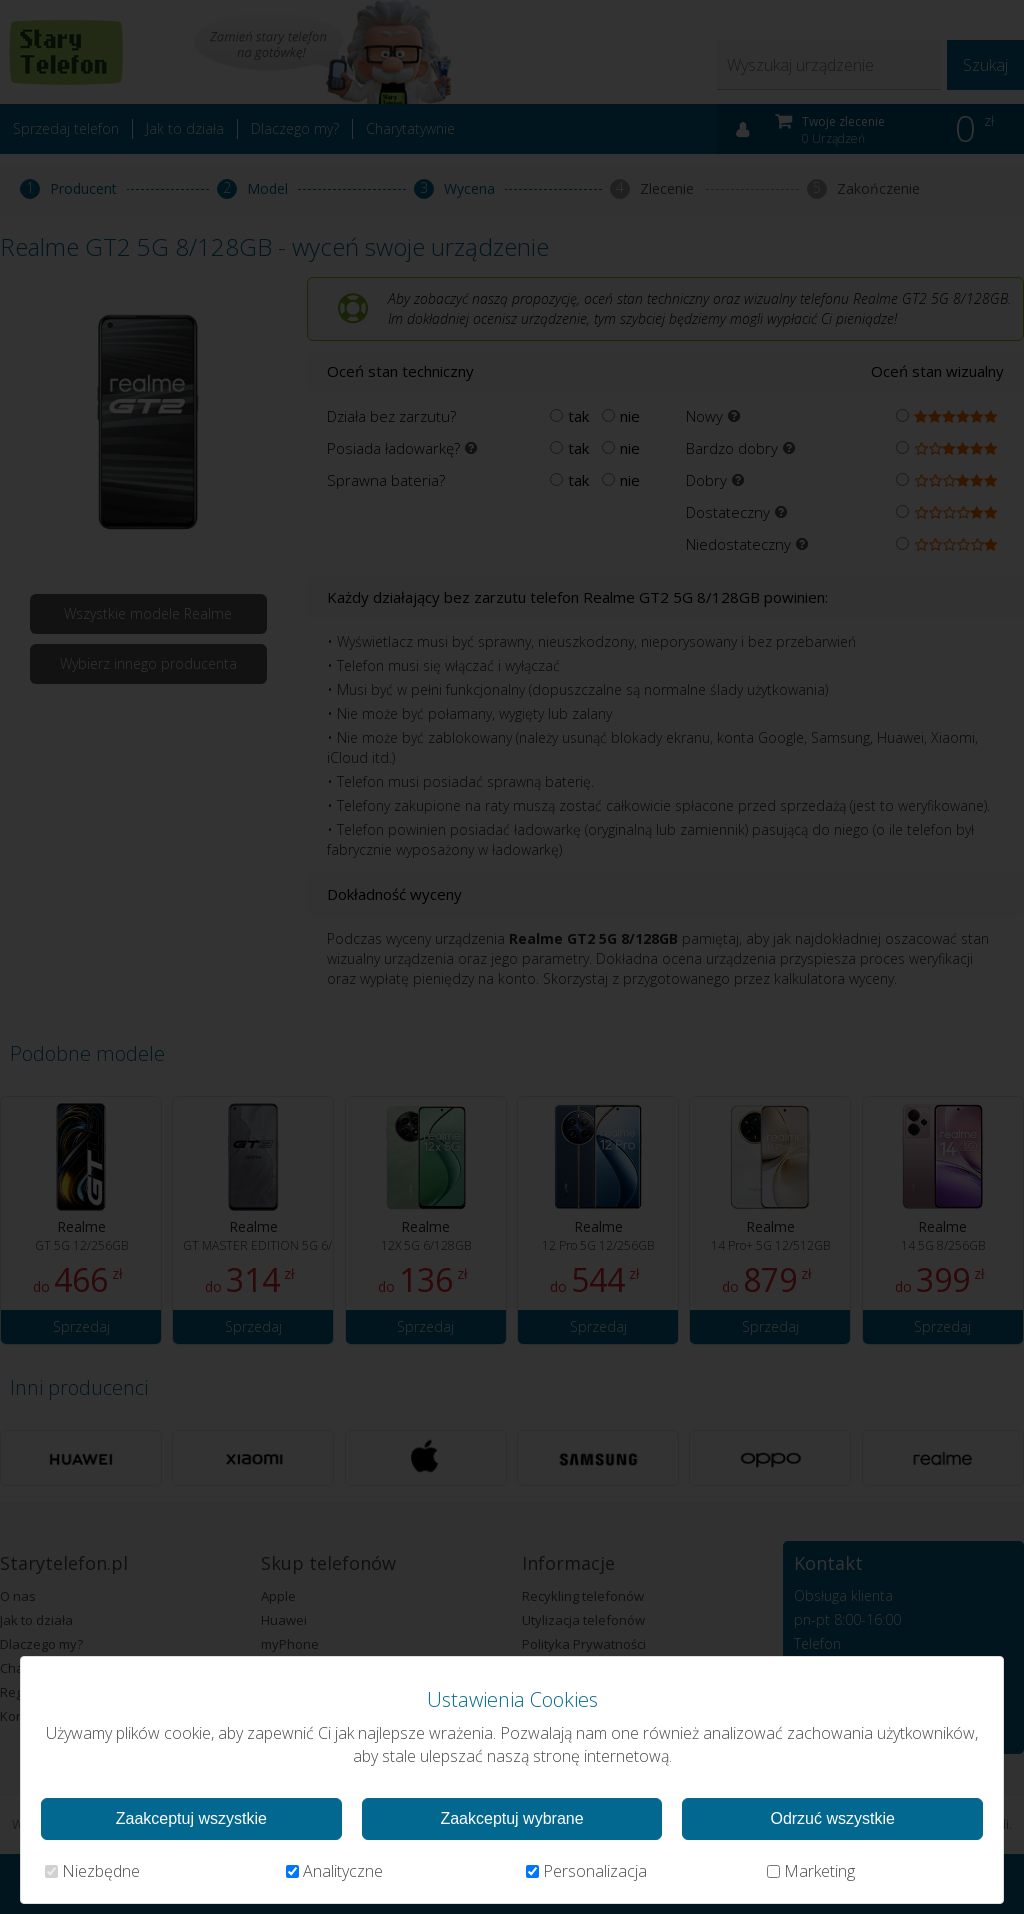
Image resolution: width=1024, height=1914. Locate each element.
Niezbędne (92, 1871)
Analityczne (334, 1871)
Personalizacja (586, 1871)
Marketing (811, 1871)
